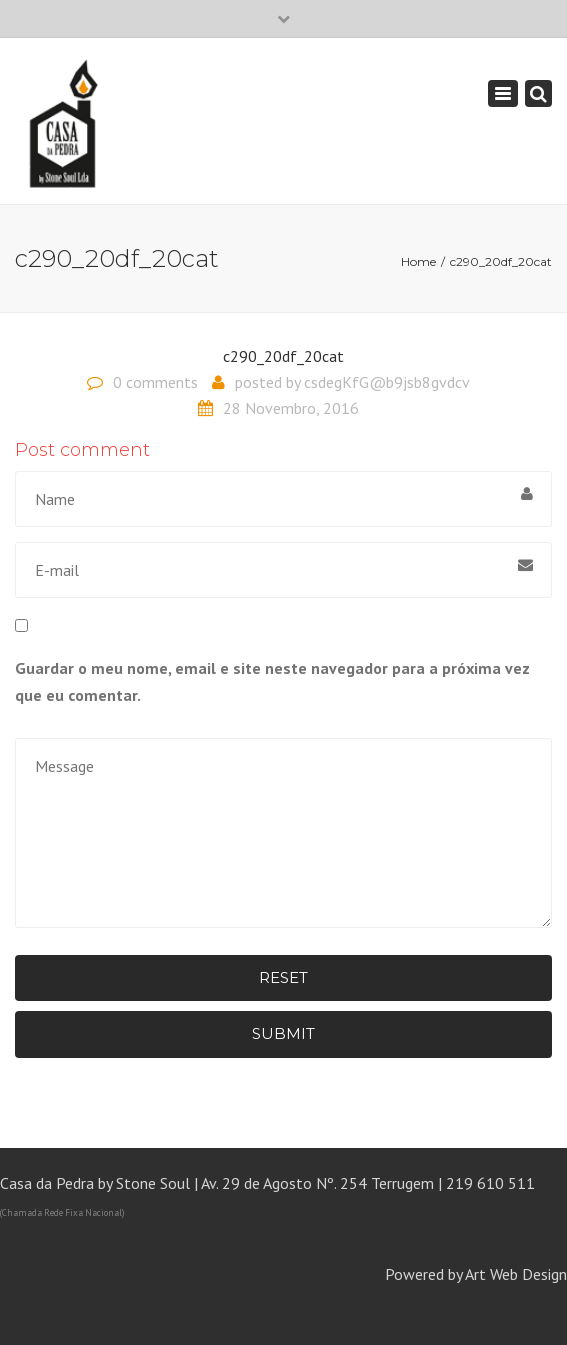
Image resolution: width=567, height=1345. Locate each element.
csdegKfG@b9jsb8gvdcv (387, 382)
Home (418, 261)
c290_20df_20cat (283, 356)
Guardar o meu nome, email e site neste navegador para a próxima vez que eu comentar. (272, 681)
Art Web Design (516, 1274)
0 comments (155, 382)
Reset (283, 977)
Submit (283, 1033)
